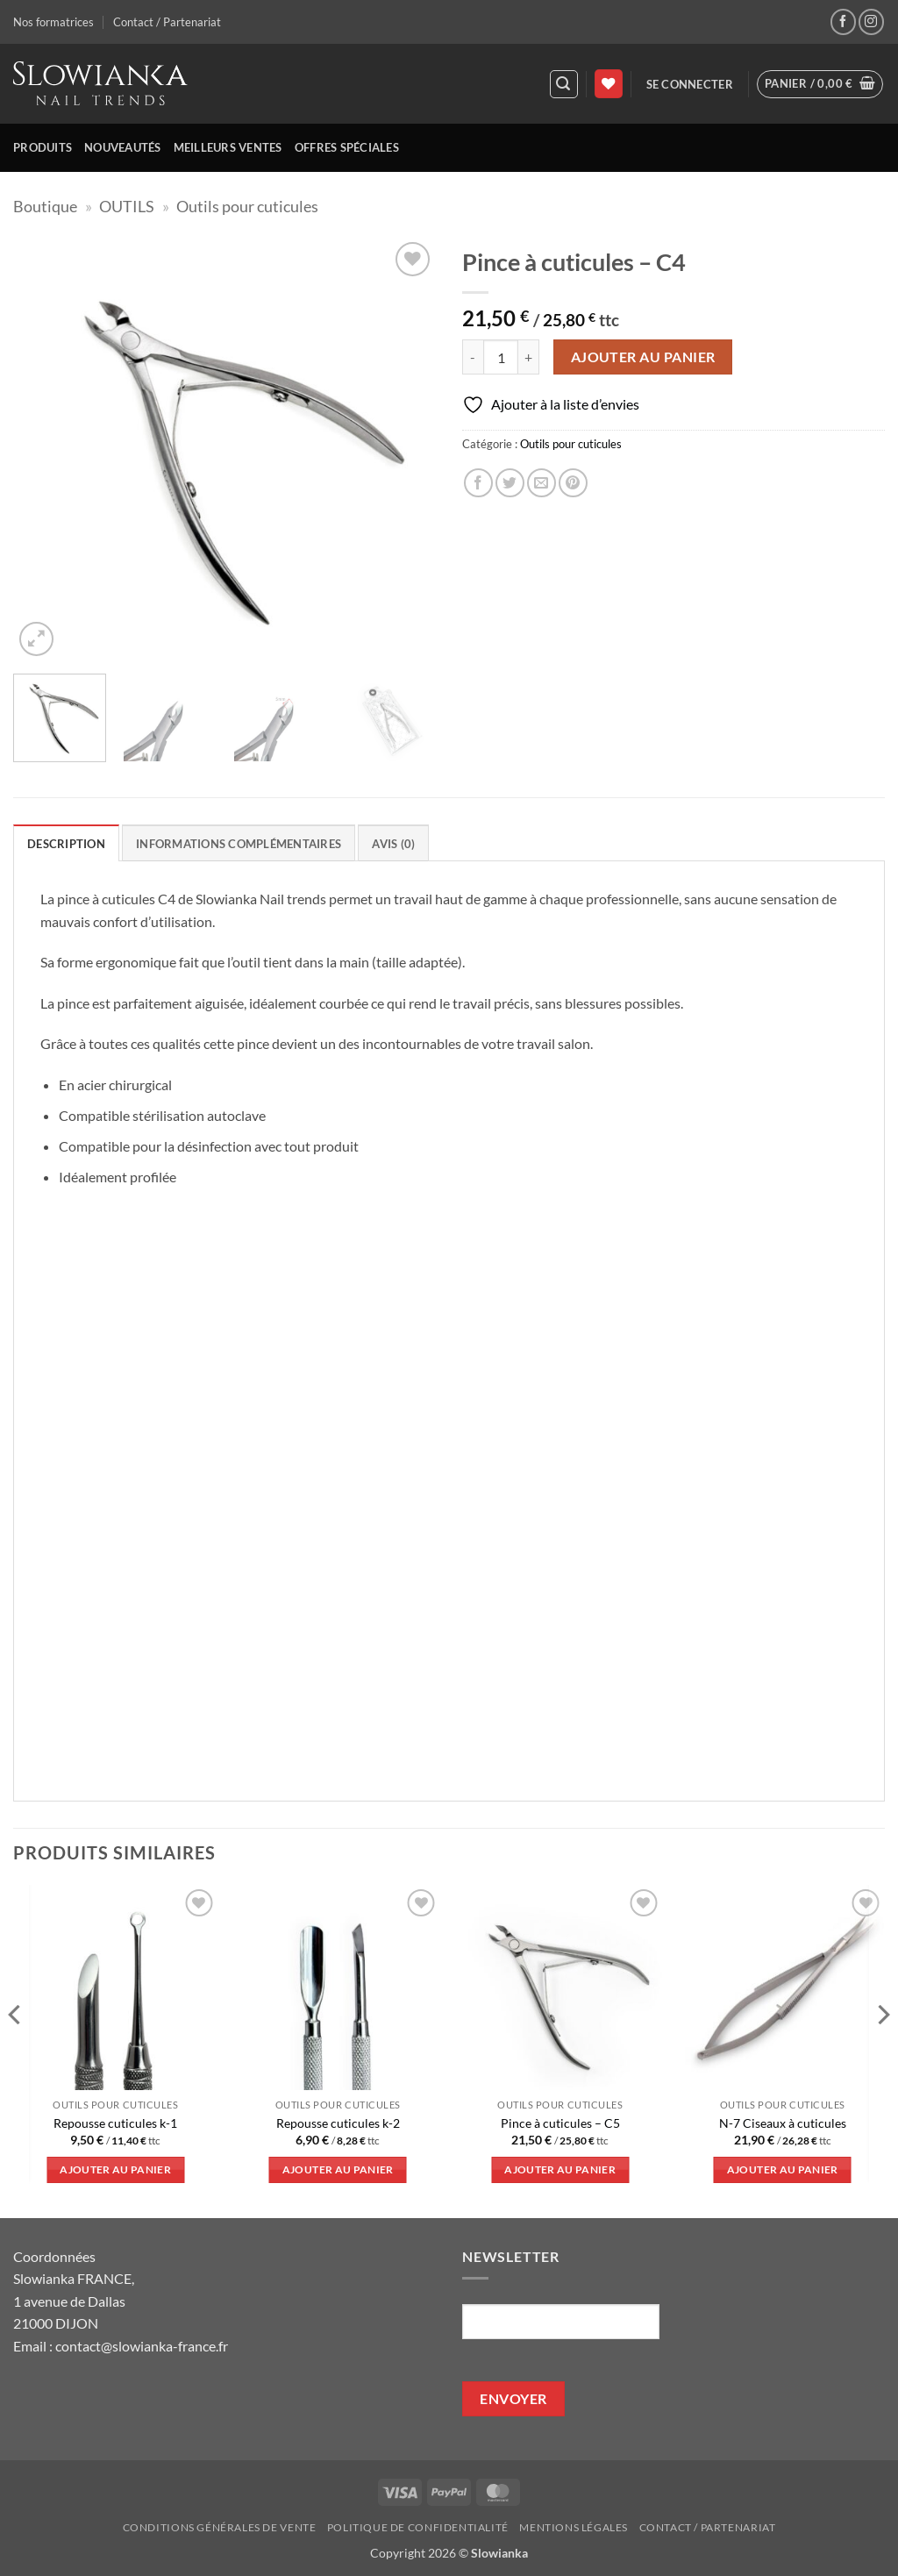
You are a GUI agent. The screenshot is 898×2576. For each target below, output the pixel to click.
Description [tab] (66, 844)
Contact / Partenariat (167, 22)
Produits (42, 147)
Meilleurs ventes (228, 147)
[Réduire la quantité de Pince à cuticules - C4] (472, 357)
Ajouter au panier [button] (115, 2169)
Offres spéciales (347, 147)
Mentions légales (573, 2527)
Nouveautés (122, 147)
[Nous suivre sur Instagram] (871, 21)
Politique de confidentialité (418, 2527)
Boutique (45, 206)
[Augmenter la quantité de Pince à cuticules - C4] (528, 357)
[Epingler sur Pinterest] (573, 482)
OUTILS (126, 206)
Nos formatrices (53, 22)
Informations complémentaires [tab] (238, 844)
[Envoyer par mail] (541, 482)
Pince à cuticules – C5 (560, 2123)
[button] (564, 84)
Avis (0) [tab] (393, 844)
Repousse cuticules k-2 (338, 2123)
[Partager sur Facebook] (478, 482)
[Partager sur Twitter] (509, 482)
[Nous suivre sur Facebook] (843, 21)
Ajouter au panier (643, 357)
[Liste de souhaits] (609, 83)
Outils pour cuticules (247, 206)
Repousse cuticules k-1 (115, 2123)
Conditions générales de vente (220, 2527)
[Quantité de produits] (500, 357)
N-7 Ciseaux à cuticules (782, 2123)
